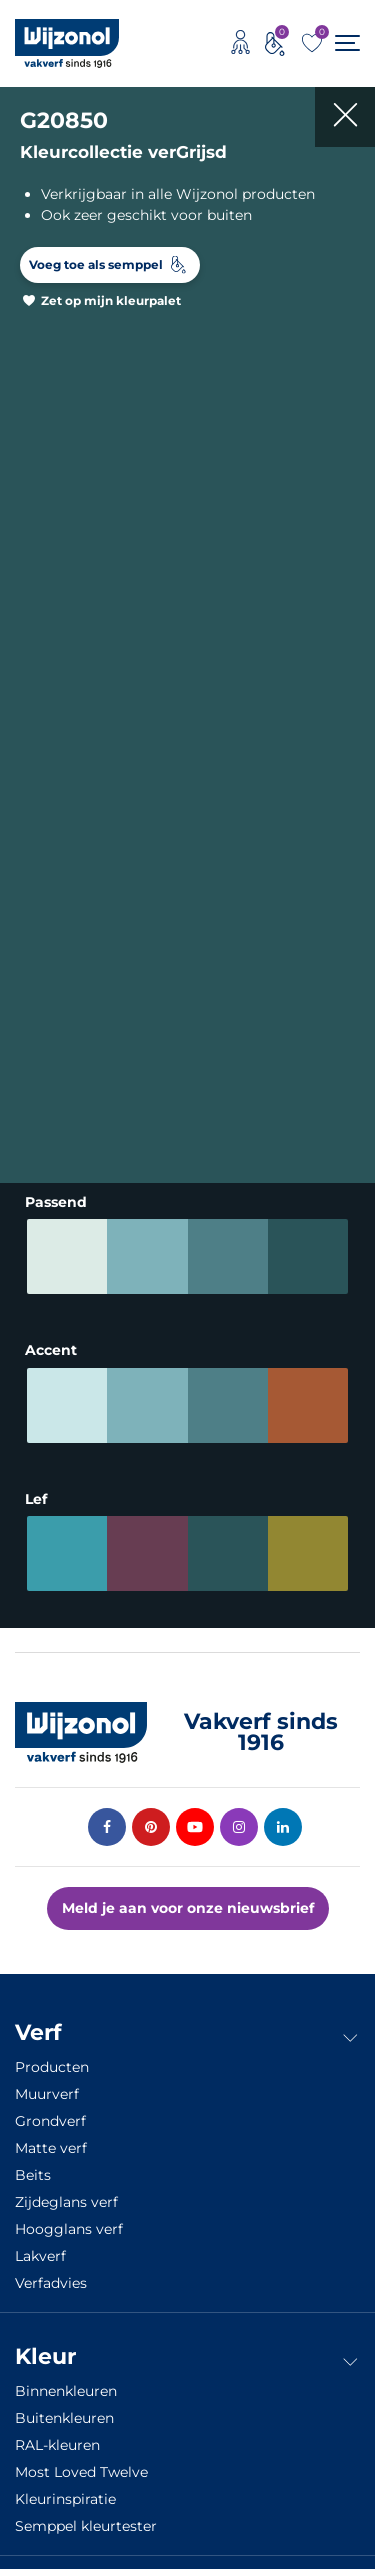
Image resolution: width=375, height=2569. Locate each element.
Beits (33, 2175)
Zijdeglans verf (66, 2202)
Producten (52, 2067)
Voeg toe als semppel (96, 264)
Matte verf (51, 2148)
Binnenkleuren (66, 2391)
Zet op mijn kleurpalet (111, 300)
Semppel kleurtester (86, 2526)
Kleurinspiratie (65, 2499)
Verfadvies (51, 2283)
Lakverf (40, 2256)
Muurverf (47, 2094)
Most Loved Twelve (81, 2472)
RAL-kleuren (57, 2445)
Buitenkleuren (64, 2418)
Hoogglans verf (69, 2229)
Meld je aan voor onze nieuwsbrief (188, 1908)
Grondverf (50, 2121)
